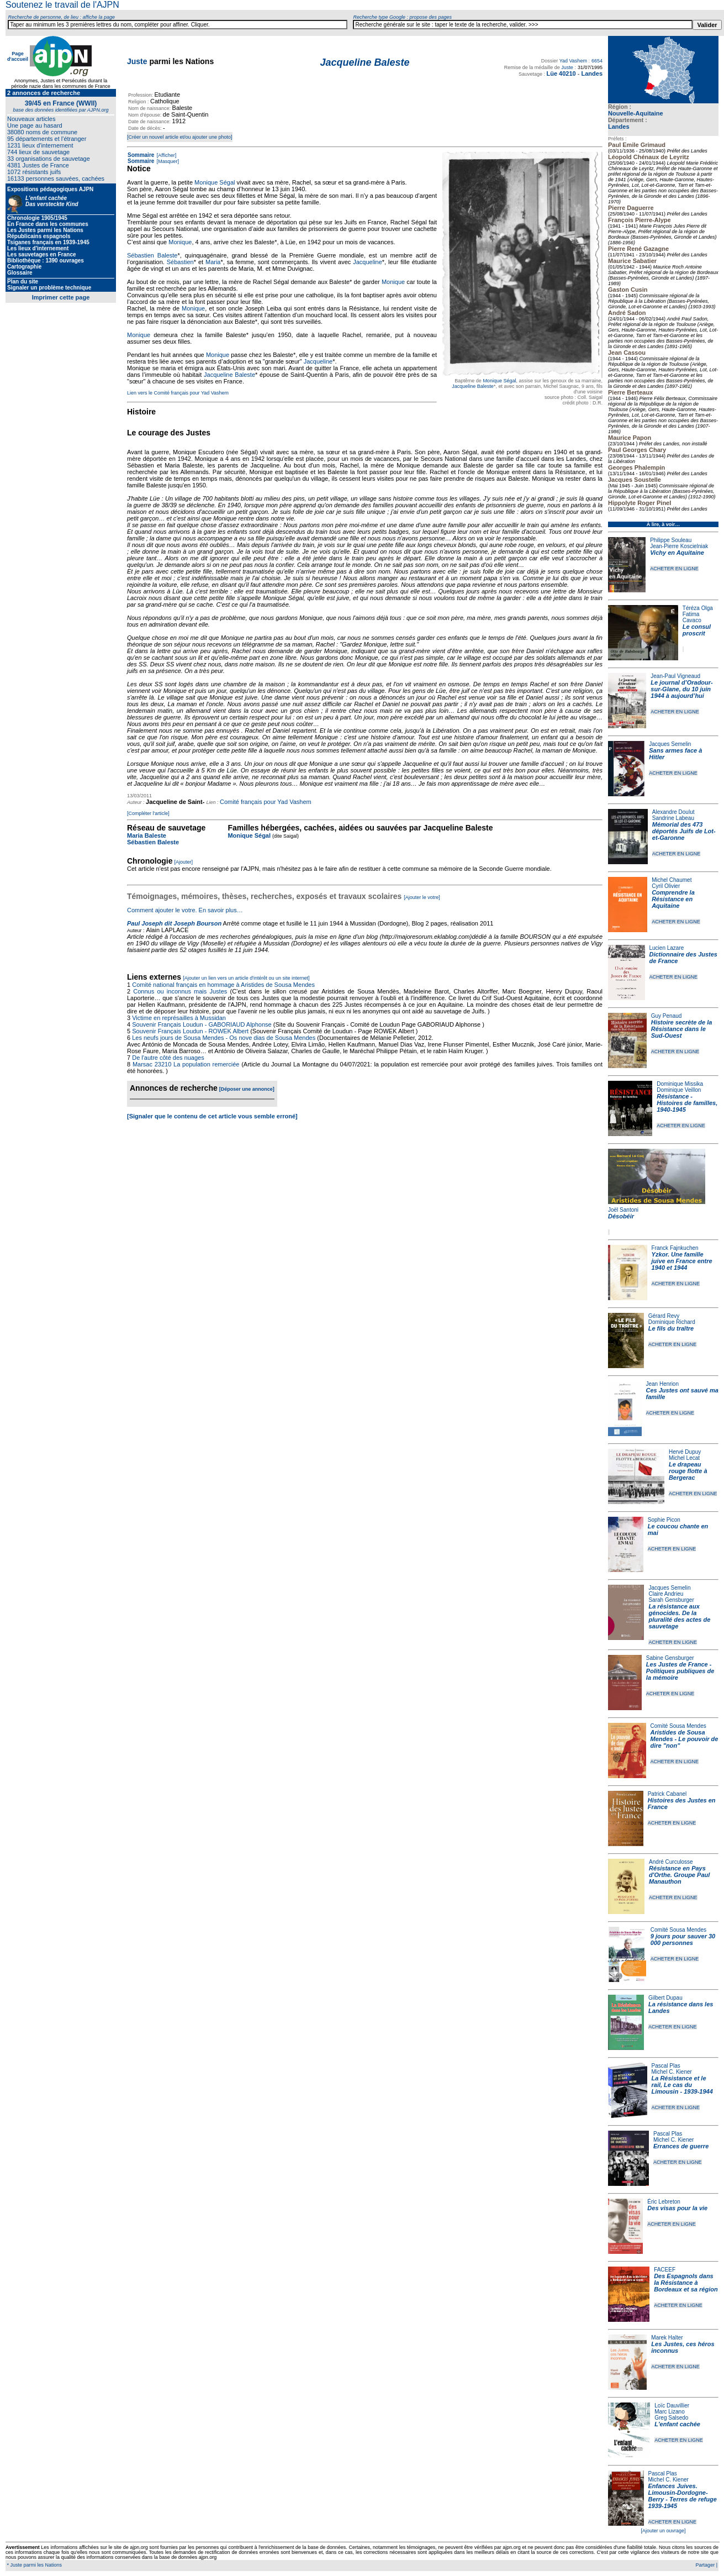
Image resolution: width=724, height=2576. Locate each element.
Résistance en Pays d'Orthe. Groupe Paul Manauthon (679, 1875)
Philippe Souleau (670, 540)
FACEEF (664, 2270)
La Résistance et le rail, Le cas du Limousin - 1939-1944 (682, 2085)
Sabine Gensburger (670, 1658)
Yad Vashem (573, 61)
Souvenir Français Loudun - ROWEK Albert (190, 1031)
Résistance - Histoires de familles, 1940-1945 (687, 1103)
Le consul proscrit (697, 630)
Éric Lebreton (663, 2202)
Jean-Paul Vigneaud (675, 676)
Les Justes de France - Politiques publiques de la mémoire (680, 1671)
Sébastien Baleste (152, 255)
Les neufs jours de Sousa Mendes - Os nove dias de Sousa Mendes (223, 1037)
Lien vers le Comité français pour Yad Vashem (178, 393)
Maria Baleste (146, 835)
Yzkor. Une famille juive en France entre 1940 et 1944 (682, 1261)
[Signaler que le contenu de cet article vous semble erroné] (212, 1116)
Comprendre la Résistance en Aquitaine (673, 899)
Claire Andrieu (665, 1594)
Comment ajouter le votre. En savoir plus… (185, 910)
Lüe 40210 (561, 73)
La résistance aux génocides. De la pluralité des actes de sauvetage (679, 1616)
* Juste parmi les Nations (34, 2565)
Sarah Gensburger (671, 1600)
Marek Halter (667, 2338)
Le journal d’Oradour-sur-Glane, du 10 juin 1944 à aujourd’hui (681, 689)
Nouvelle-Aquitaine (635, 113)
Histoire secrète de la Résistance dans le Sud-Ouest (681, 1029)
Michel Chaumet (671, 880)
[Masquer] (167, 161)
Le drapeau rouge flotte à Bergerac (688, 1471)
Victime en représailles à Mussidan (179, 1017)
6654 (597, 61)
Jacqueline (367, 262)
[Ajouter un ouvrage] (663, 2530)
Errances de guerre (681, 2146)
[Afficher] (165, 155)
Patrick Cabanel (667, 1794)
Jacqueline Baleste (473, 386)
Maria (213, 262)
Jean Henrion (662, 1384)
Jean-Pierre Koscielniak (679, 546)
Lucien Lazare (666, 948)
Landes (619, 126)
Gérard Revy (664, 1316)
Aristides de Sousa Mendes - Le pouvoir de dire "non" (684, 1739)
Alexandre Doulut (673, 812)
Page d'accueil (17, 56)
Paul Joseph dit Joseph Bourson (174, 923)
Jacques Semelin (670, 744)
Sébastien (180, 262)
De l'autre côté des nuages (168, 1057)
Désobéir (621, 1216)
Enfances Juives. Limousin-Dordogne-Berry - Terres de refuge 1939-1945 (682, 2496)
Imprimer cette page (61, 297)
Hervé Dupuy (685, 1452)
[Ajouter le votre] (422, 897)
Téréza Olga (698, 608)
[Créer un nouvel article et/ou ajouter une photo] (179, 137)
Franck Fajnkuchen (675, 1248)
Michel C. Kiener (672, 2072)
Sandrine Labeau (673, 818)
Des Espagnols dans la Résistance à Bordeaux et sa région (686, 2283)
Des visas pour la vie (677, 2208)
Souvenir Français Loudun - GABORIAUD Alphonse (202, 1024)
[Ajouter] (184, 862)
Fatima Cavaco (692, 617)
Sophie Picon (664, 1520)
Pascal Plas (666, 2066)
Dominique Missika (680, 1084)
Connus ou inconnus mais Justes (180, 991)
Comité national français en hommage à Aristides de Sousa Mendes (223, 984)
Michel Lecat (684, 1458)
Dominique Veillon (679, 1090)
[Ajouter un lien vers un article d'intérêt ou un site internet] (246, 978)
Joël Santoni (623, 1210)
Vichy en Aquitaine (677, 552)
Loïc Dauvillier (671, 2405)
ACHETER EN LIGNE (674, 568)
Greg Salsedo (671, 2418)
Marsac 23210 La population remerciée (187, 1064)
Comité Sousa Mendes (678, 1726)
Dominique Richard (671, 1322)
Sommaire (141, 155)
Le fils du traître (671, 1328)
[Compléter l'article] (148, 813)
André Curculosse (671, 1862)
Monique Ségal (499, 380)
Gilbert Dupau (665, 1998)
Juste (137, 61)
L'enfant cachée (677, 2424)
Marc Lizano (669, 2412)
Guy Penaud (666, 1016)
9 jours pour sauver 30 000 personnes (683, 1939)
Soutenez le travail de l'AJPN (62, 4)
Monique (180, 242)
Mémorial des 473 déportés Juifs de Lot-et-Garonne (684, 831)
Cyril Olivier (666, 886)
